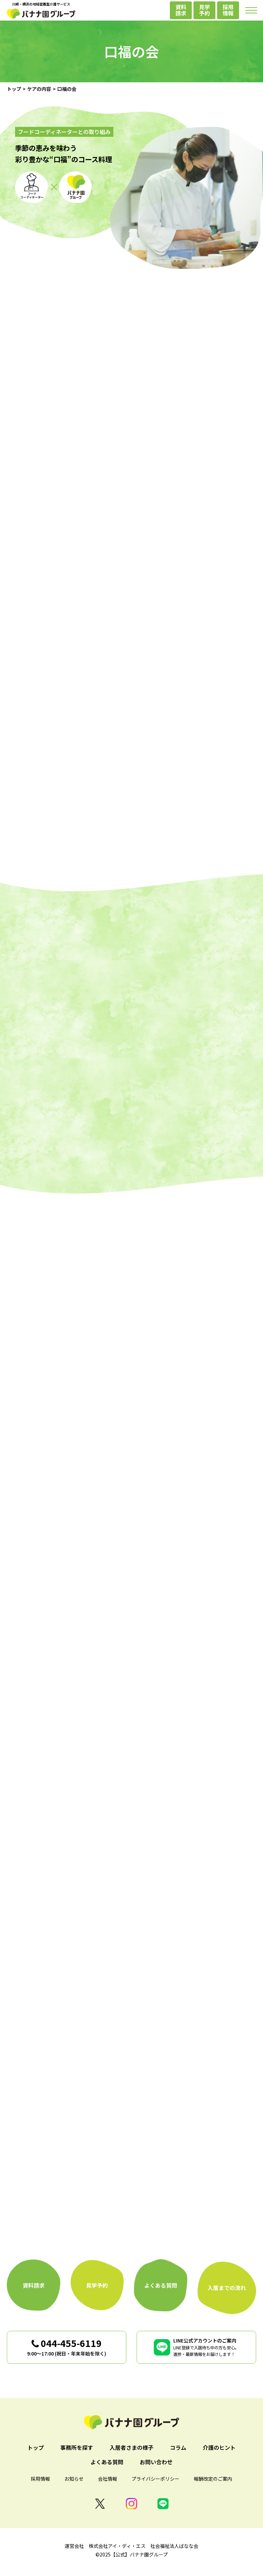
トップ (14, 89)
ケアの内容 (39, 89)
